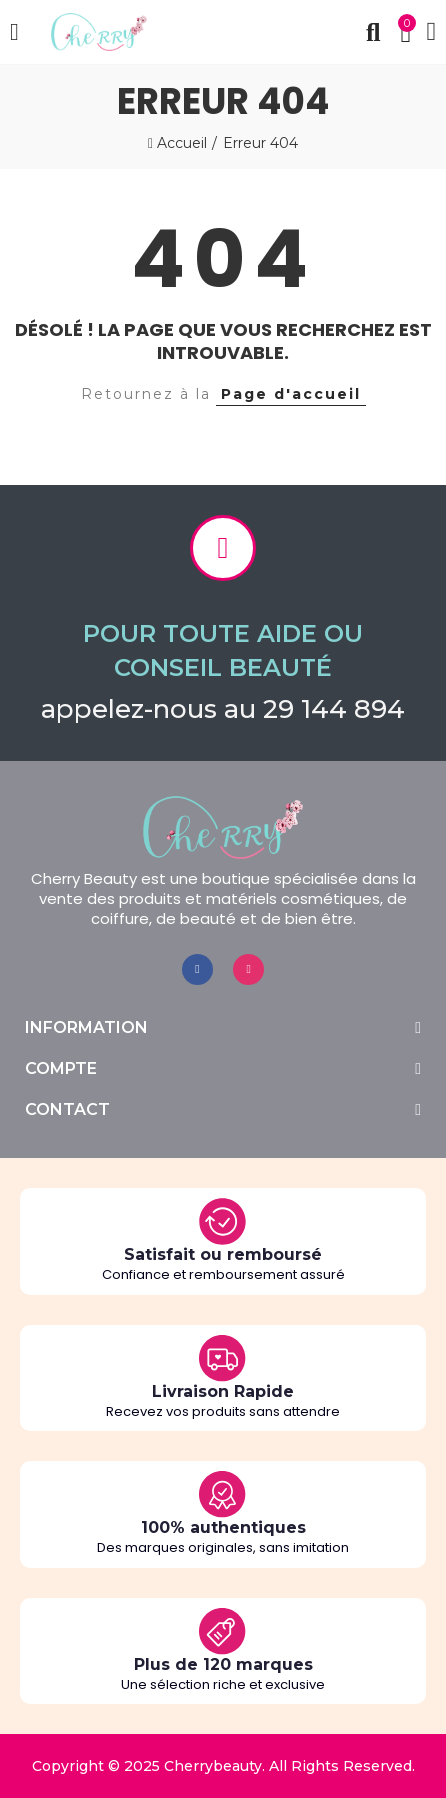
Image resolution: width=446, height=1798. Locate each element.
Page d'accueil (291, 394)
